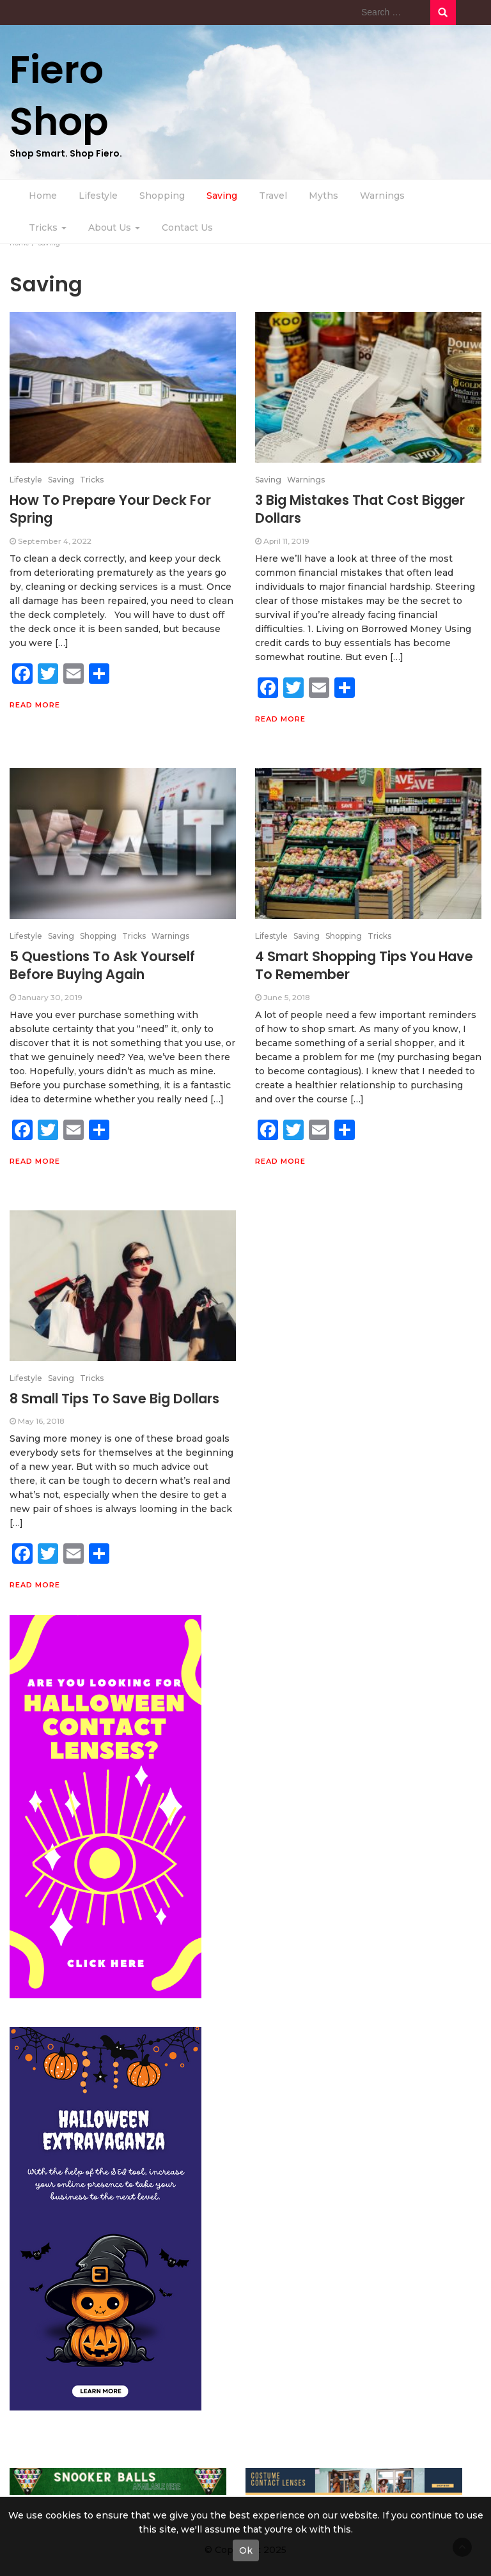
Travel (273, 195)
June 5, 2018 (286, 997)
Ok (246, 2550)
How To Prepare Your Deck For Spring (110, 509)
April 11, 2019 (286, 541)
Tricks (47, 227)
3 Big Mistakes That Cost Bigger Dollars (360, 509)
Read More (35, 704)
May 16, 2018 (41, 1421)
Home (43, 195)
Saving (222, 195)
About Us (114, 227)
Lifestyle (98, 195)
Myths (323, 195)
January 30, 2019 (50, 997)
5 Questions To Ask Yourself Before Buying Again (102, 965)
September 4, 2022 (54, 541)
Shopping (162, 195)
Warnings (382, 195)
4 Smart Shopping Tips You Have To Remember (364, 965)
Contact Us (187, 227)
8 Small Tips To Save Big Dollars (114, 1398)
